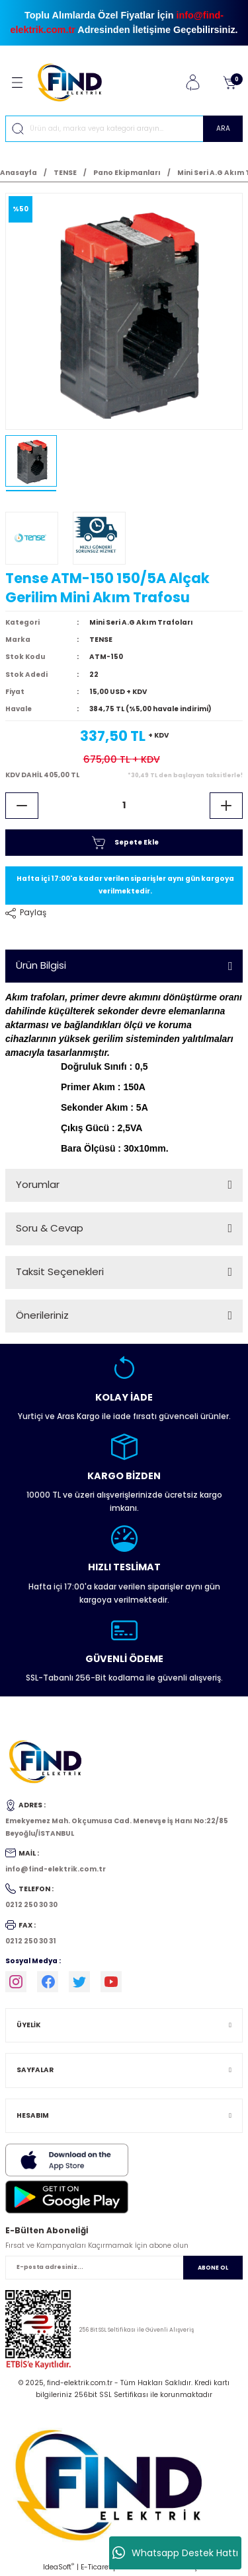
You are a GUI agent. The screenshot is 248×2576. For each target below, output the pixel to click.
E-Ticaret (96, 2567)
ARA (223, 128)
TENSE (100, 639)
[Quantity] (124, 805)
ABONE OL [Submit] (213, 2268)
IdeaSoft (58, 2567)
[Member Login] (192, 82)
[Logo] (75, 82)
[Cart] (229, 82)
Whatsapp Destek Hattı (175, 2553)
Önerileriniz (42, 1315)
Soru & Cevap (49, 1228)
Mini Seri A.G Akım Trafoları (141, 622)
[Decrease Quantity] (21, 805)
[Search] (124, 129)
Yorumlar (38, 1184)
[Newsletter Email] (124, 2268)
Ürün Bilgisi (41, 965)
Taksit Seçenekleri (60, 1271)
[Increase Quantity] (226, 805)
